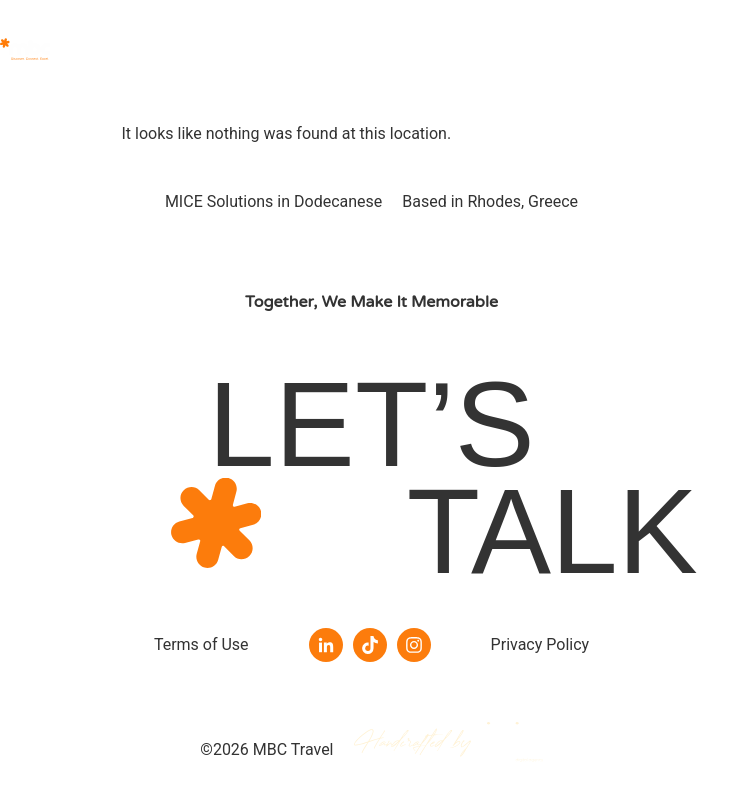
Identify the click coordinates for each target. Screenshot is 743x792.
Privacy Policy (540, 644)
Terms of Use (201, 644)
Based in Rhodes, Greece (490, 201)
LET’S (371, 424)
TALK (552, 531)
